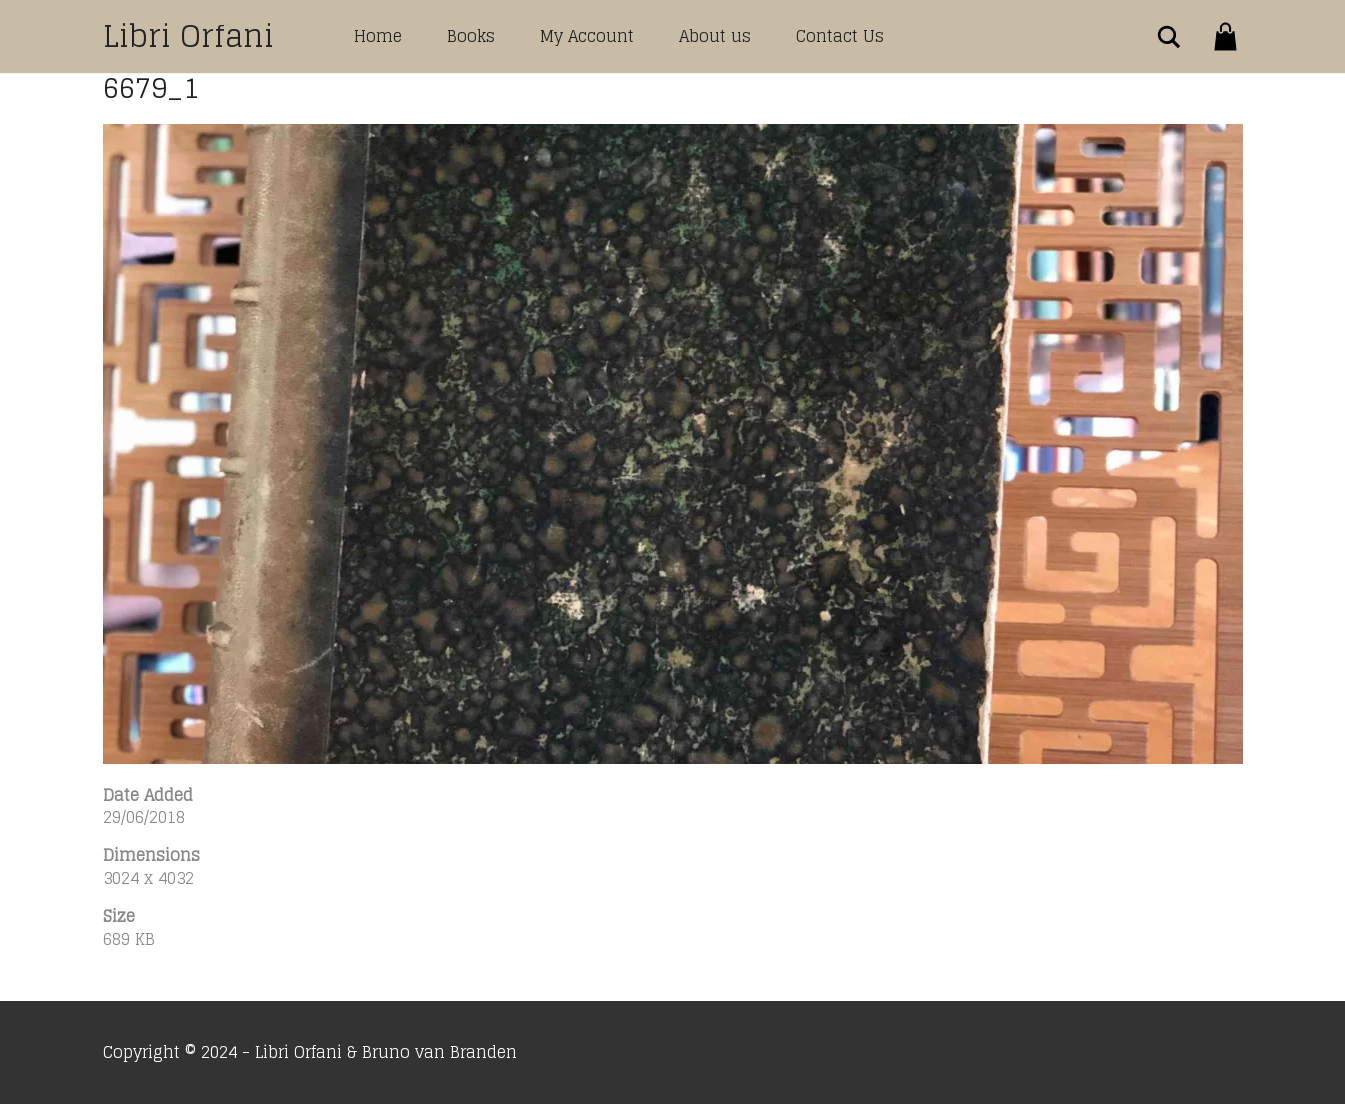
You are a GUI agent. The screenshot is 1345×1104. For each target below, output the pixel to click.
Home (378, 36)
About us (715, 36)
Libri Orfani (188, 36)
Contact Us (840, 36)
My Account (587, 36)
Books (471, 36)
